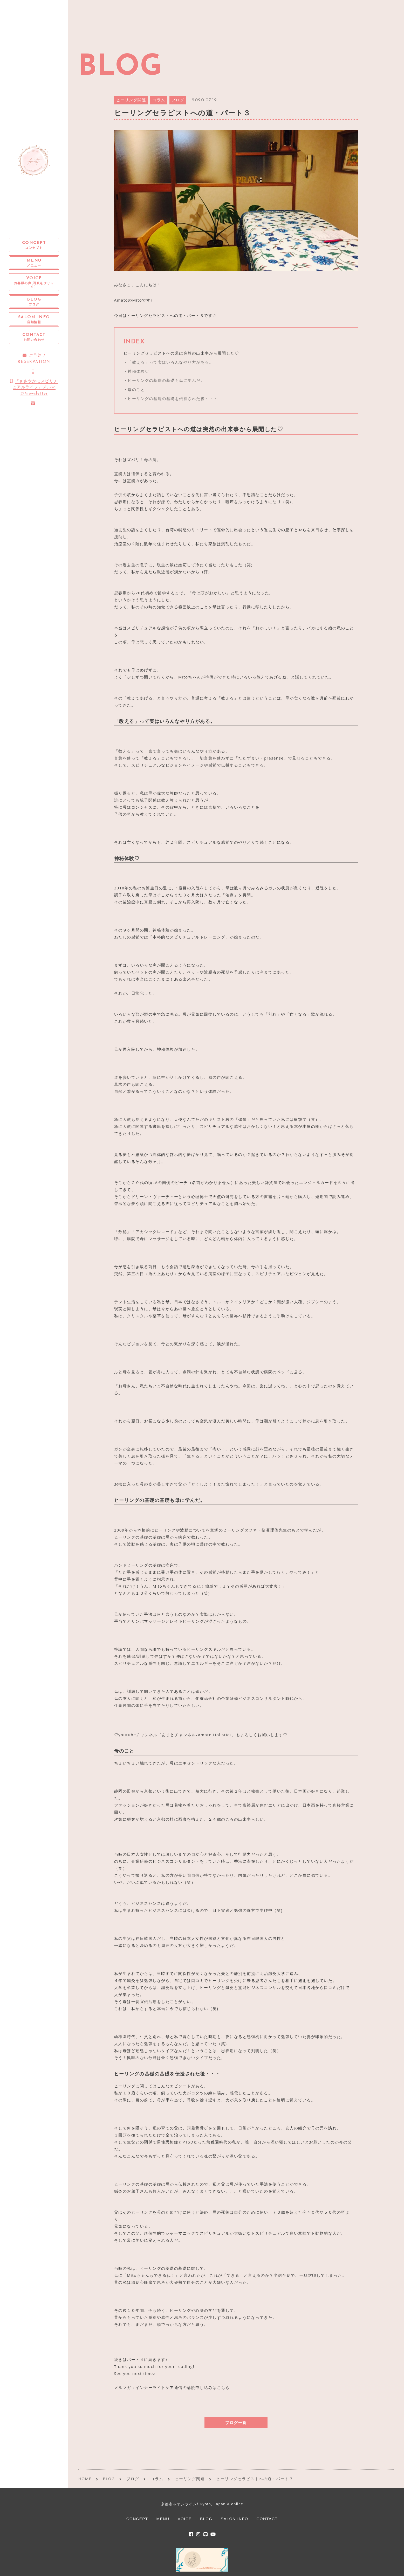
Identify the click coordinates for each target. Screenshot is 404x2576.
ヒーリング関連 (131, 100)
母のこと (136, 389)
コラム (158, 100)
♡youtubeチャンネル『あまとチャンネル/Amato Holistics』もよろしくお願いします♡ (200, 1734)
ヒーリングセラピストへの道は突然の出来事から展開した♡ (181, 353)
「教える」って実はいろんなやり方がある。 (170, 362)
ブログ (178, 100)
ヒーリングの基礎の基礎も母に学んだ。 (166, 380)
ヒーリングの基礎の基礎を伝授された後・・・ (173, 398)
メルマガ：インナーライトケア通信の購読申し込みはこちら (172, 2387)
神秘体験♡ (138, 371)
